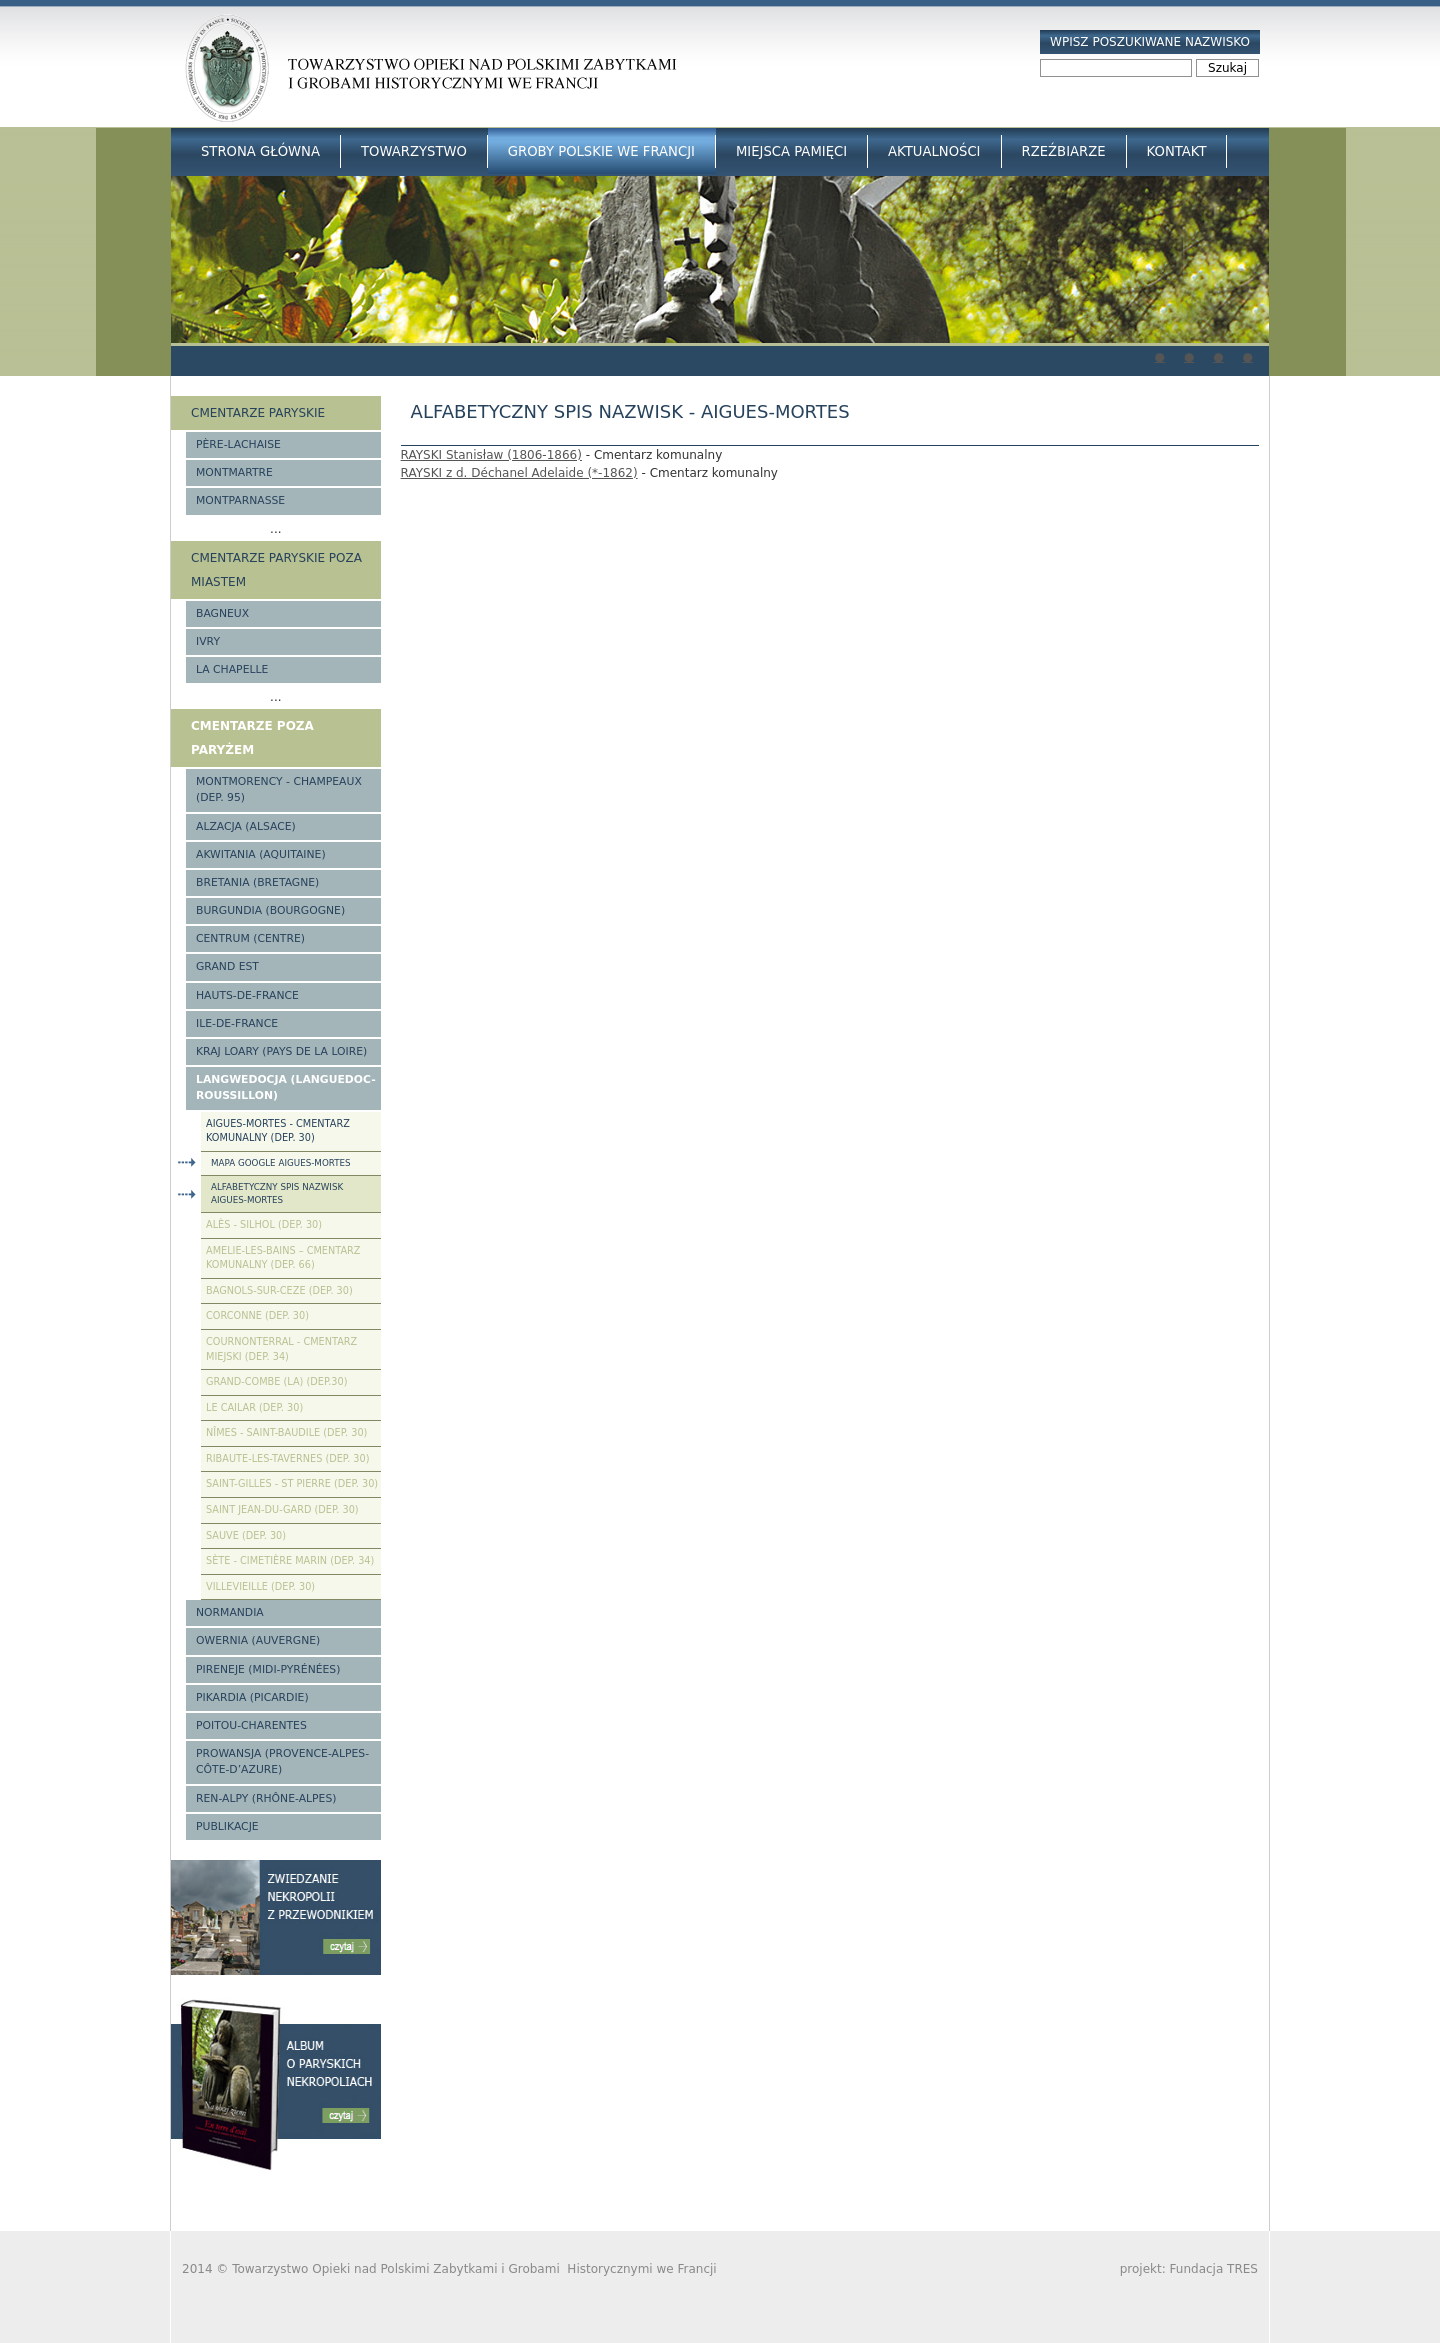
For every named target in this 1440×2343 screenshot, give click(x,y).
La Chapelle (232, 669)
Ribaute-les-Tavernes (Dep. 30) (288, 1458)
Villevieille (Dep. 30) (260, 1586)
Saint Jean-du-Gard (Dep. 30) (282, 1509)
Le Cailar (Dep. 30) (254, 1407)
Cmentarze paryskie (258, 413)
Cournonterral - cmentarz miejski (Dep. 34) (281, 1349)
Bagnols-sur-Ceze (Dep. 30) (279, 1290)
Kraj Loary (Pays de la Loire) (281, 1051)
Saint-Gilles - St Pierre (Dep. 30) (292, 1483)
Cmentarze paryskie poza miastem (276, 570)
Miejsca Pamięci (791, 151)
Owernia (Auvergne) (258, 1640)
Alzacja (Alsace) (246, 826)
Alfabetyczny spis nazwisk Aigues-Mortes (277, 1193)
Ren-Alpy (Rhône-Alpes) (266, 1798)
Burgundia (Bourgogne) (270, 910)
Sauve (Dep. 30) (246, 1535)
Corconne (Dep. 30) (257, 1315)
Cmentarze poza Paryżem (252, 738)
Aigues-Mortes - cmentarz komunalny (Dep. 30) (278, 1131)
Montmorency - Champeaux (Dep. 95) (279, 789)
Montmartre (234, 472)
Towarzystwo (414, 151)
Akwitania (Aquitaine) (261, 854)
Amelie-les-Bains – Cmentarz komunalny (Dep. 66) (283, 1258)
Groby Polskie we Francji (601, 151)
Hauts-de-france (247, 995)
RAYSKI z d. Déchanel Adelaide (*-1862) (519, 473)
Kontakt (1177, 151)
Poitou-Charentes (251, 1725)
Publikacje (227, 1826)
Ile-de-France (237, 1023)
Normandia (230, 1612)
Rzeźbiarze (1064, 151)
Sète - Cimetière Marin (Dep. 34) (290, 1560)
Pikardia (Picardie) (252, 1697)
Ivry (208, 641)
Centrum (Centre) (250, 938)
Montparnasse (240, 500)
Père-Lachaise (238, 444)
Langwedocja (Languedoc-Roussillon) (286, 1087)
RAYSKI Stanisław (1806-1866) (491, 455)
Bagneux (222, 613)
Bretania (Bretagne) (257, 882)
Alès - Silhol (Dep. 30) (264, 1224)
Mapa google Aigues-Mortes (281, 1163)
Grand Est (227, 966)
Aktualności (934, 151)
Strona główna (260, 151)
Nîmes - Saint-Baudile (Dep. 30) (286, 1432)
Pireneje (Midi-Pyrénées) (268, 1669)
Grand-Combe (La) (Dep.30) (277, 1381)
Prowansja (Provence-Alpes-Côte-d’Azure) (282, 1761)
